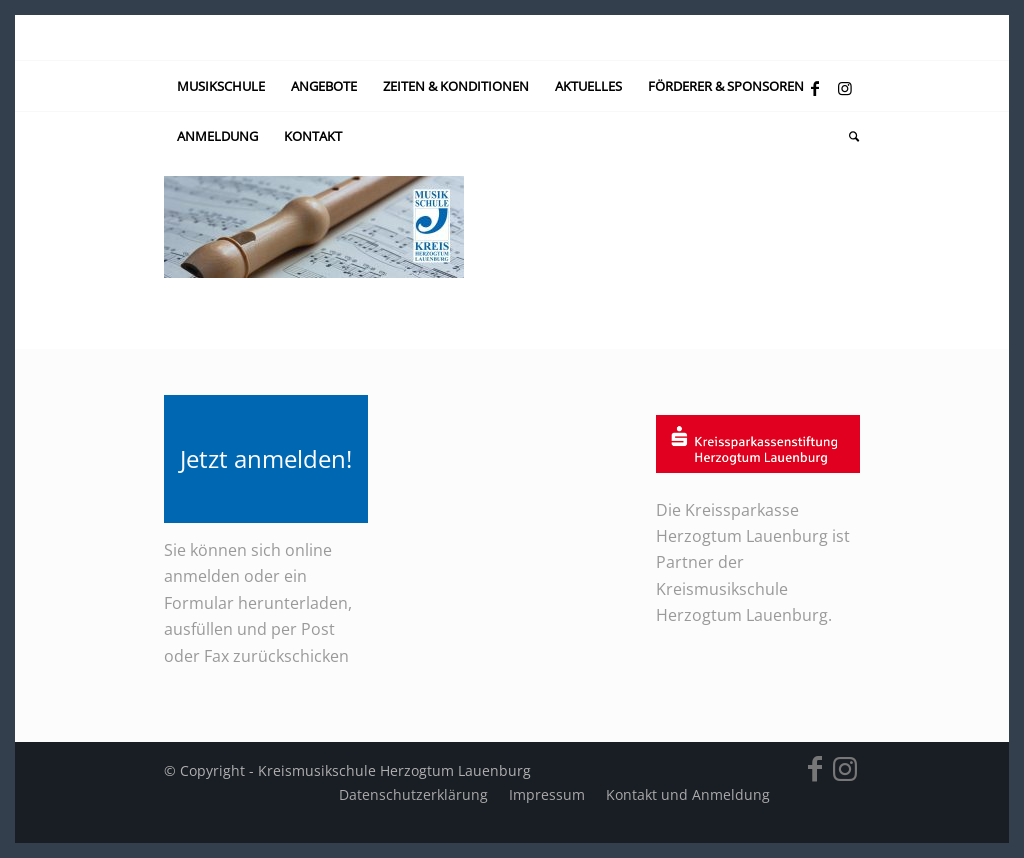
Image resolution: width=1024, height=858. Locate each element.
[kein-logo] (512, 37)
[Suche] (847, 136)
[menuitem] (221, 86)
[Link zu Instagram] (845, 88)
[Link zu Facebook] (815, 88)
